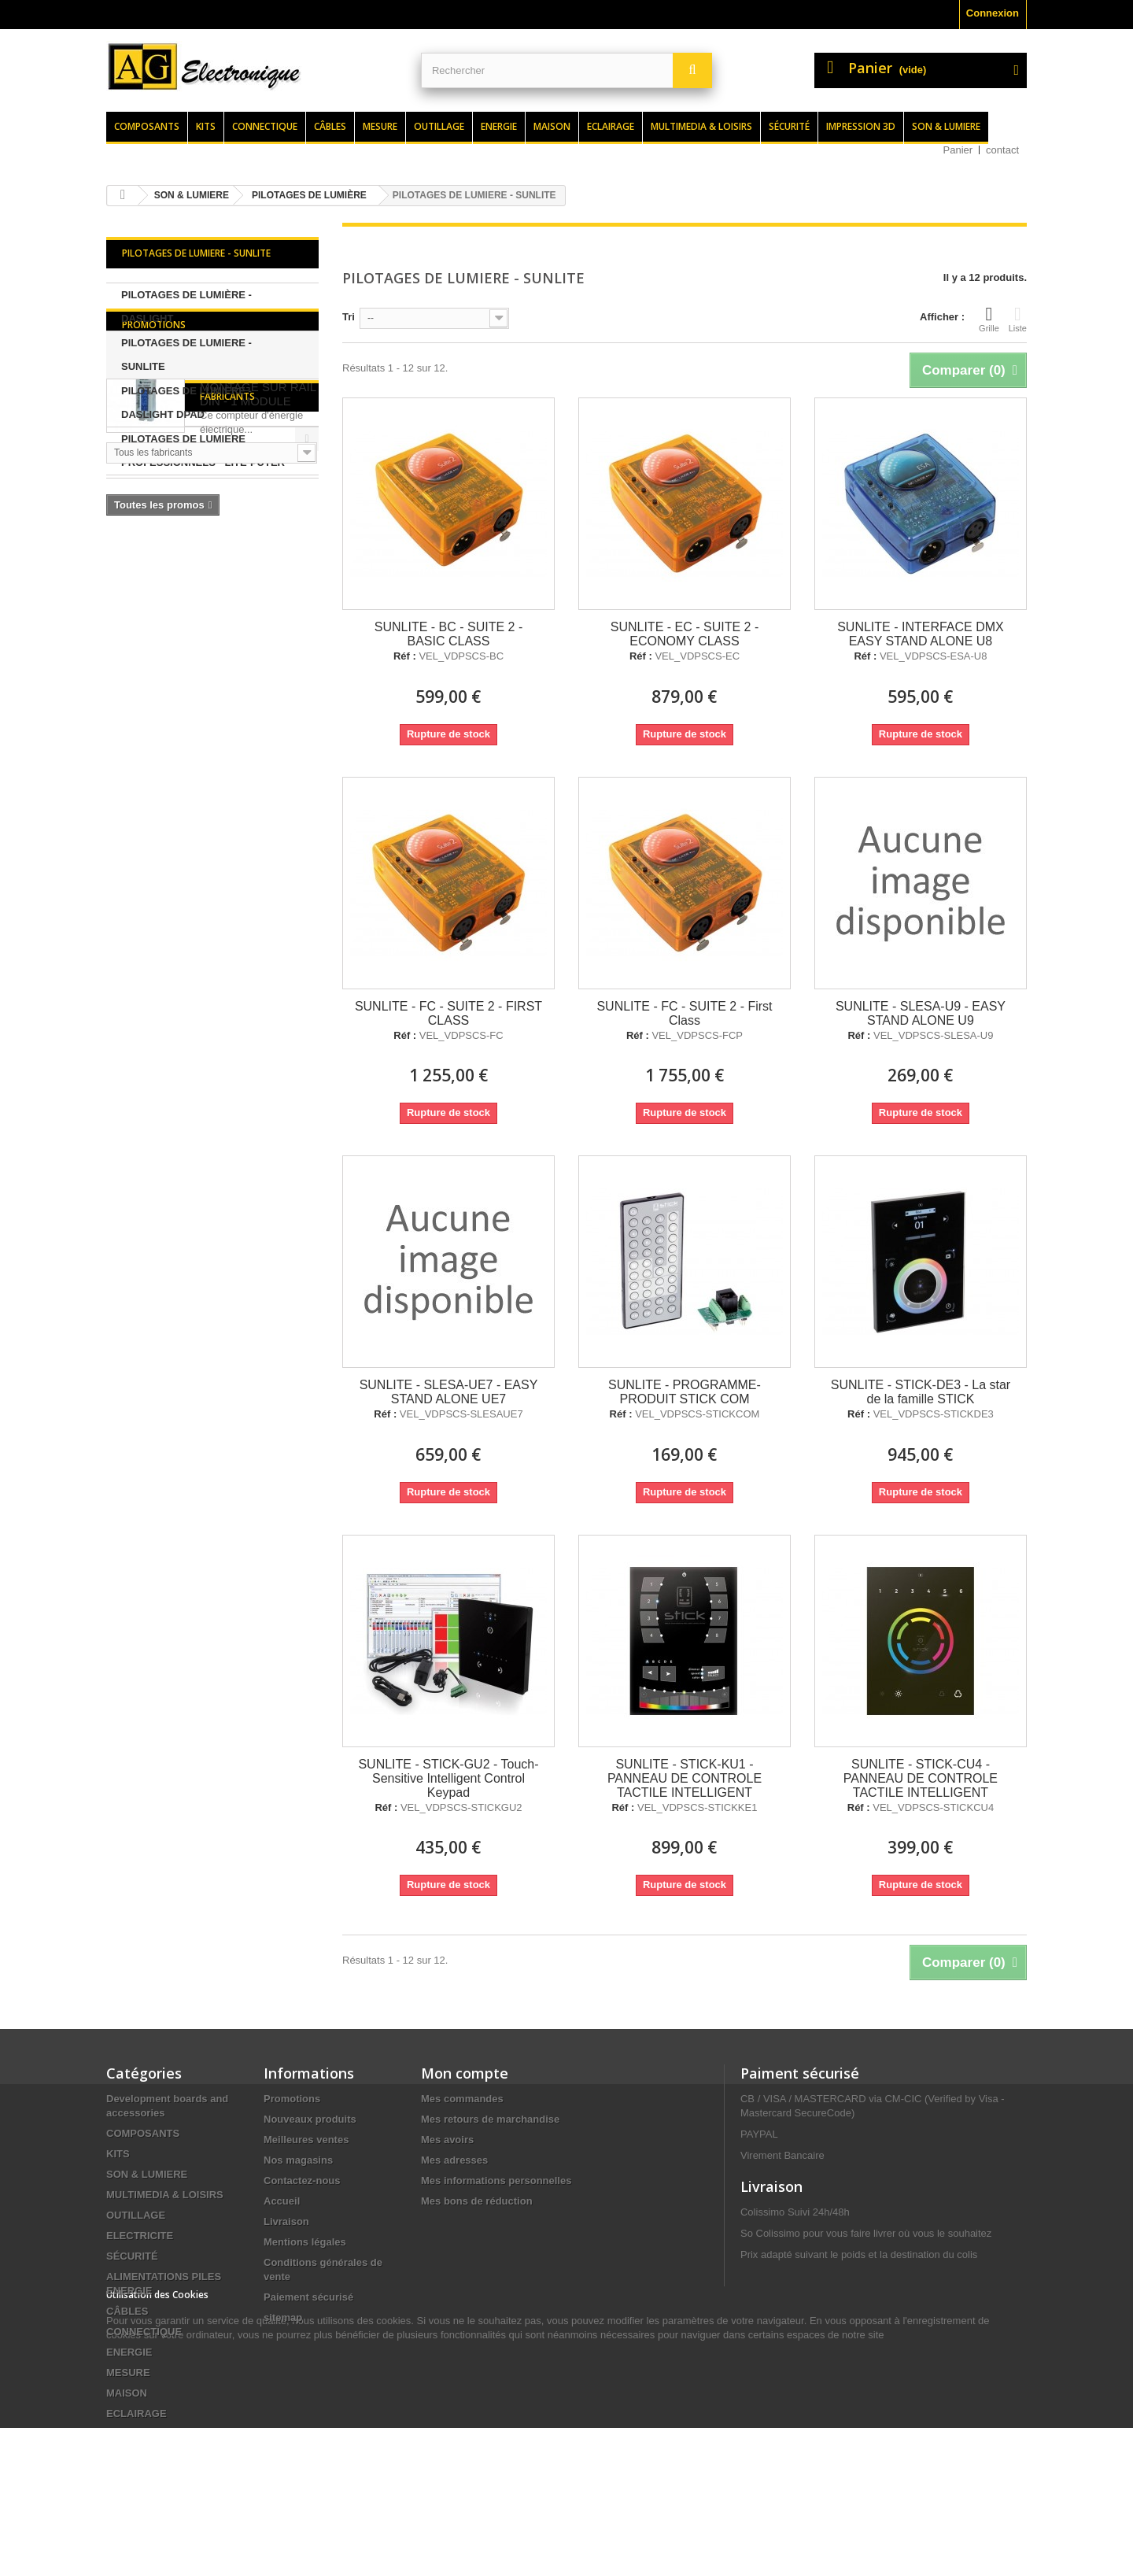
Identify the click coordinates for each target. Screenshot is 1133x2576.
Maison (551, 126)
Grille (989, 319)
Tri (348, 317)
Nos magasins (298, 2160)
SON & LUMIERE (146, 2174)
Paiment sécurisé (799, 2073)
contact (1002, 150)
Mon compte (464, 2073)
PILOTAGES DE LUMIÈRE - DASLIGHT (186, 306)
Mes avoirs (447, 2139)
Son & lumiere (946, 126)
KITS (118, 2154)
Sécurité (789, 126)
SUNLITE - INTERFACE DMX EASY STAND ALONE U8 (920, 634)
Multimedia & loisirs (701, 126)
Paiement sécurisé (308, 2297)
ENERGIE (129, 2352)
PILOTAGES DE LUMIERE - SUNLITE (186, 354)
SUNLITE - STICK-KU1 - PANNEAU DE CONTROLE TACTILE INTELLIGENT (684, 1778)
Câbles (330, 126)
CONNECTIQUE (144, 2332)
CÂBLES (127, 2311)
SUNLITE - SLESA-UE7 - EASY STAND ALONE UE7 (449, 1392)
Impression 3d (860, 126)
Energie (499, 126)
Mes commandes (462, 2099)
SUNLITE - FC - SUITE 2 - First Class (684, 1013)
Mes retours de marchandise (490, 2119)
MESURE (128, 2372)
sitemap (283, 2317)
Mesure (380, 126)
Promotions (154, 515)
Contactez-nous (302, 2180)
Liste (1018, 319)
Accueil (282, 2201)
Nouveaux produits (310, 2119)
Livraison (286, 2221)
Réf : (404, 656)
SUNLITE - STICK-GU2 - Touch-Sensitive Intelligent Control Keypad (448, 1778)
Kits (206, 126)
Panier (958, 150)
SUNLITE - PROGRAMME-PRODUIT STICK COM (684, 1392)
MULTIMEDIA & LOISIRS (164, 2195)
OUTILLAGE (135, 2215)
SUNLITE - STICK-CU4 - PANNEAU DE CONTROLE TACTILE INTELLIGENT (920, 1778)
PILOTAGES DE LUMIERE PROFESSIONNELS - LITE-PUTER (203, 450)
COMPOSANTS (142, 2133)
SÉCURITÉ (132, 2256)
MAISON (126, 2393)
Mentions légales (305, 2242)
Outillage (439, 126)
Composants (146, 126)
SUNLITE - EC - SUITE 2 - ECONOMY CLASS (684, 634)
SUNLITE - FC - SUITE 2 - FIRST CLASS (448, 1013)
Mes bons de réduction (477, 2201)
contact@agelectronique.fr (866, 2378)
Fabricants (149, 745)
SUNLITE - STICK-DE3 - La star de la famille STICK (921, 1392)
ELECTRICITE (139, 2236)
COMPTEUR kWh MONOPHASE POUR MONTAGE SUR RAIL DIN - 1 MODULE (258, 570)
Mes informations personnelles (496, 2180)
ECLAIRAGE (136, 2413)
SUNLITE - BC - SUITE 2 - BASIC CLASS (448, 634)
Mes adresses (454, 2160)
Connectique (264, 126)
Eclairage (610, 126)
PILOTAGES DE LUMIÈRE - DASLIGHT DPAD (186, 402)
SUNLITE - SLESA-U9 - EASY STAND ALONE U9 (921, 1013)
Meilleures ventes (306, 2139)
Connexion (992, 13)
